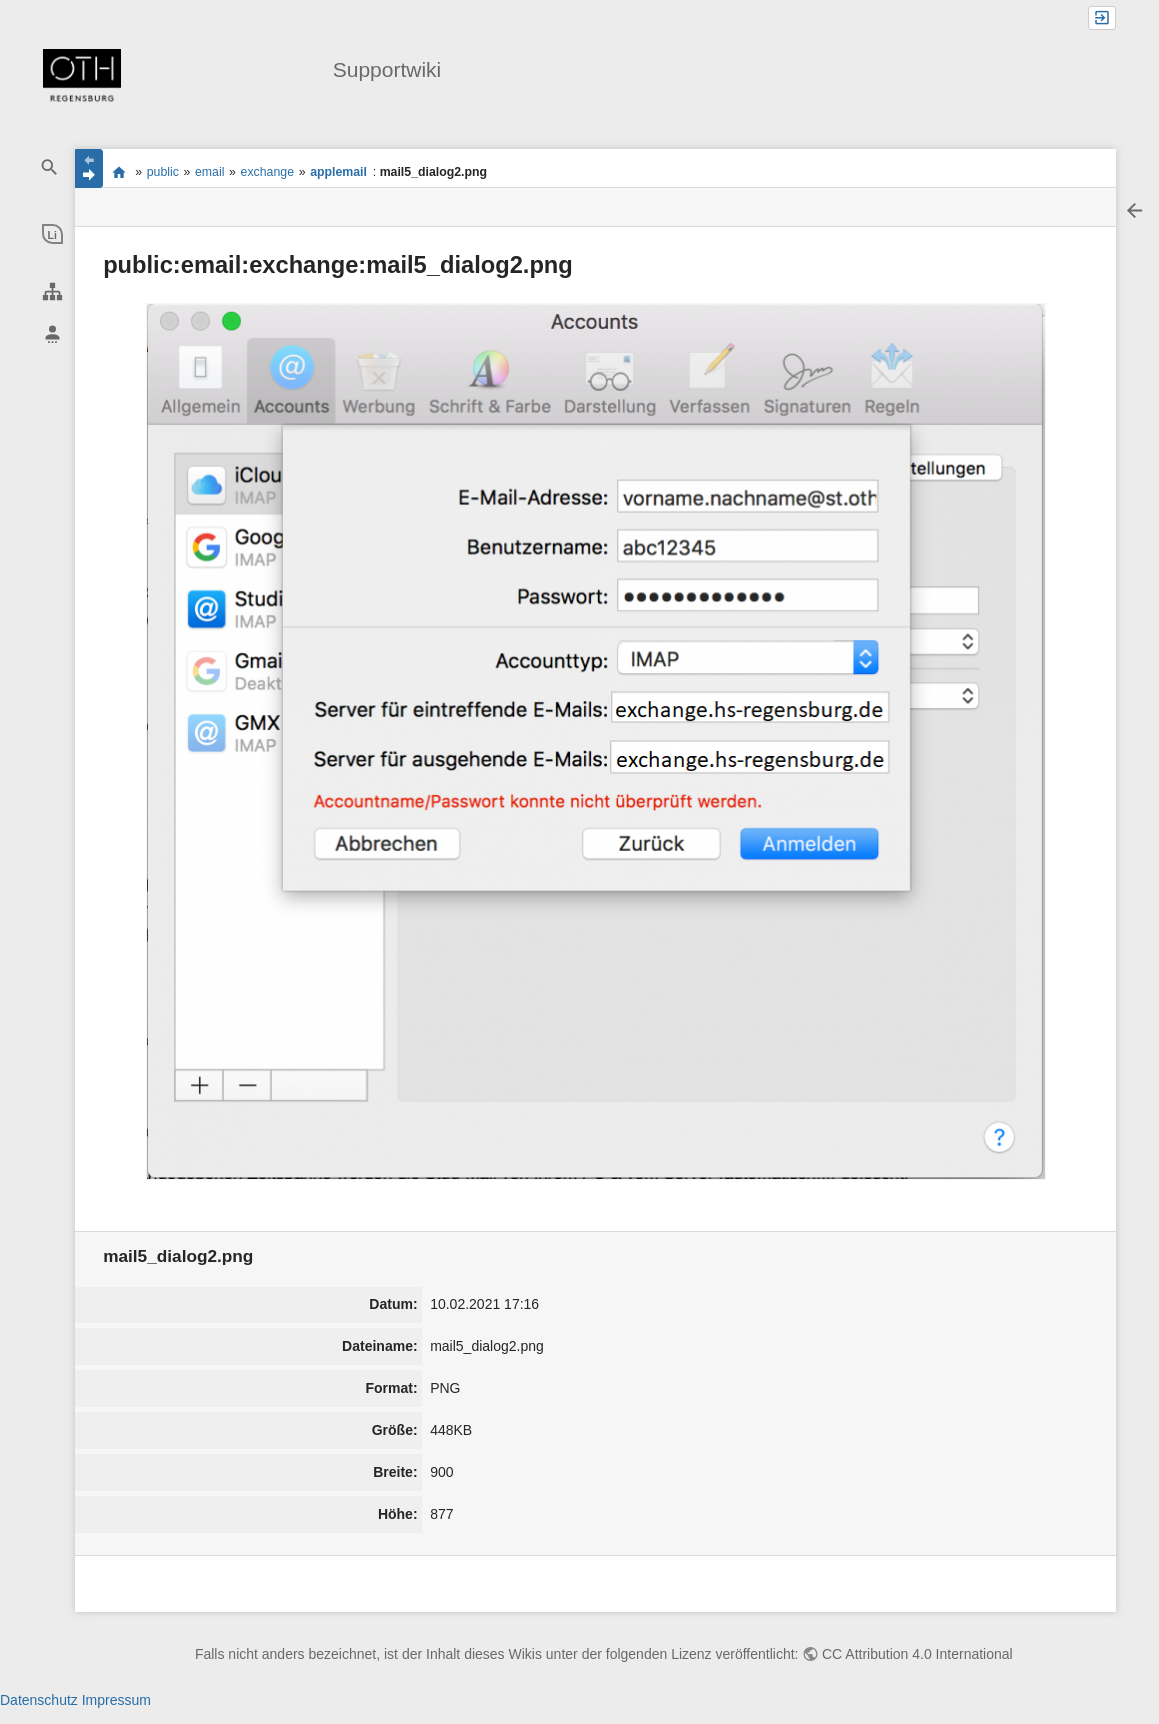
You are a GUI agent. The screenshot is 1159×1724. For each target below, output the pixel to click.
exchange (267, 172)
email (209, 172)
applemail (338, 172)
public (163, 172)
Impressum (116, 1700)
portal (118, 172)
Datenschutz (39, 1700)
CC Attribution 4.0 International (917, 1654)
